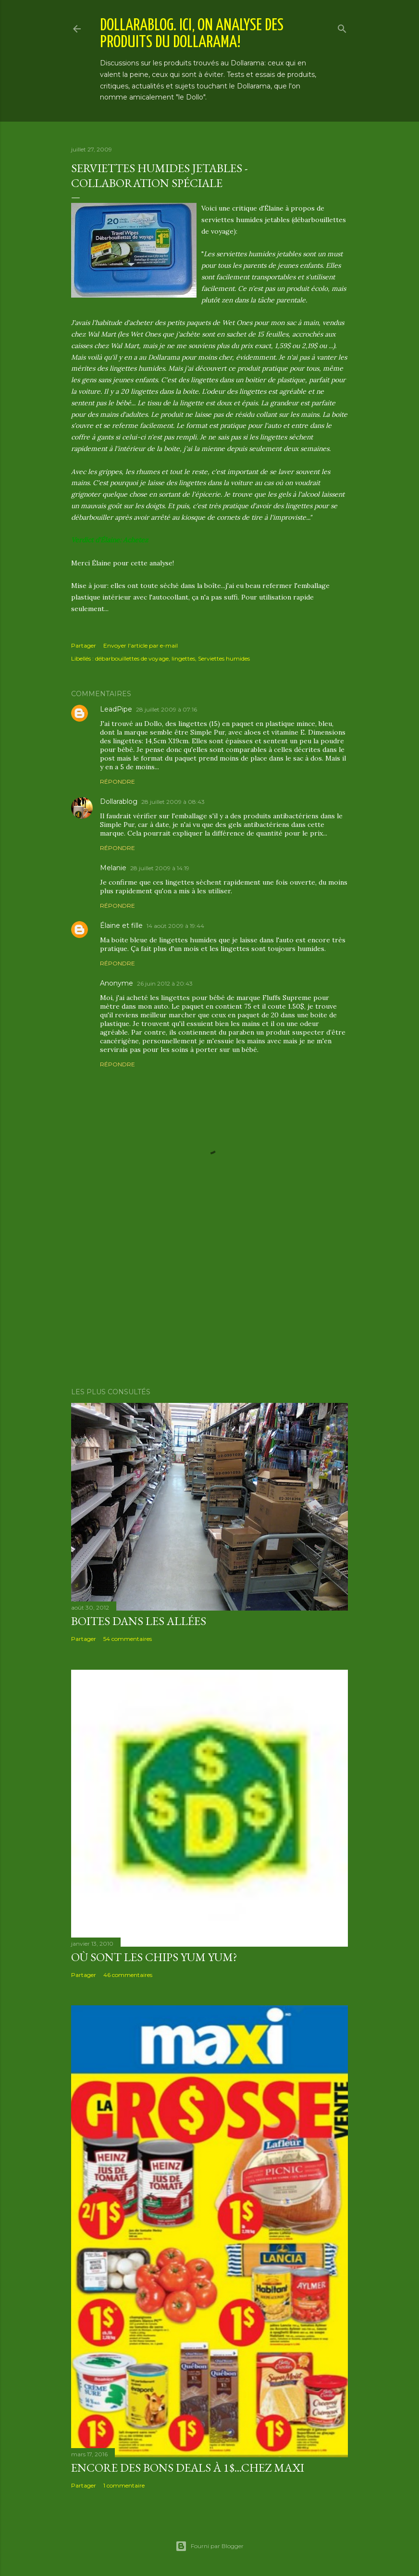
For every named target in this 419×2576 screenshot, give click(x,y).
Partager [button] (83, 645)
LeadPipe (116, 709)
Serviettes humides (224, 658)
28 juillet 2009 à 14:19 (159, 868)
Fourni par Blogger (209, 2546)
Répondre (117, 781)
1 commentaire (124, 2485)
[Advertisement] (209, 1296)
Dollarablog (118, 801)
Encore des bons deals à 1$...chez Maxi (187, 2467)
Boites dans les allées (138, 1620)
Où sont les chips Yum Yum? (154, 1957)
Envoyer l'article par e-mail (140, 645)
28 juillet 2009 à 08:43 (173, 801)
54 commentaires (127, 1638)
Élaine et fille (121, 925)
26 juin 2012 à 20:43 (165, 983)
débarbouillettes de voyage (132, 658)
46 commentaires (127, 1974)
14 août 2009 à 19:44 (175, 925)
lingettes (183, 658)
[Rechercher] (342, 26)
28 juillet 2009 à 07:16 (166, 709)
